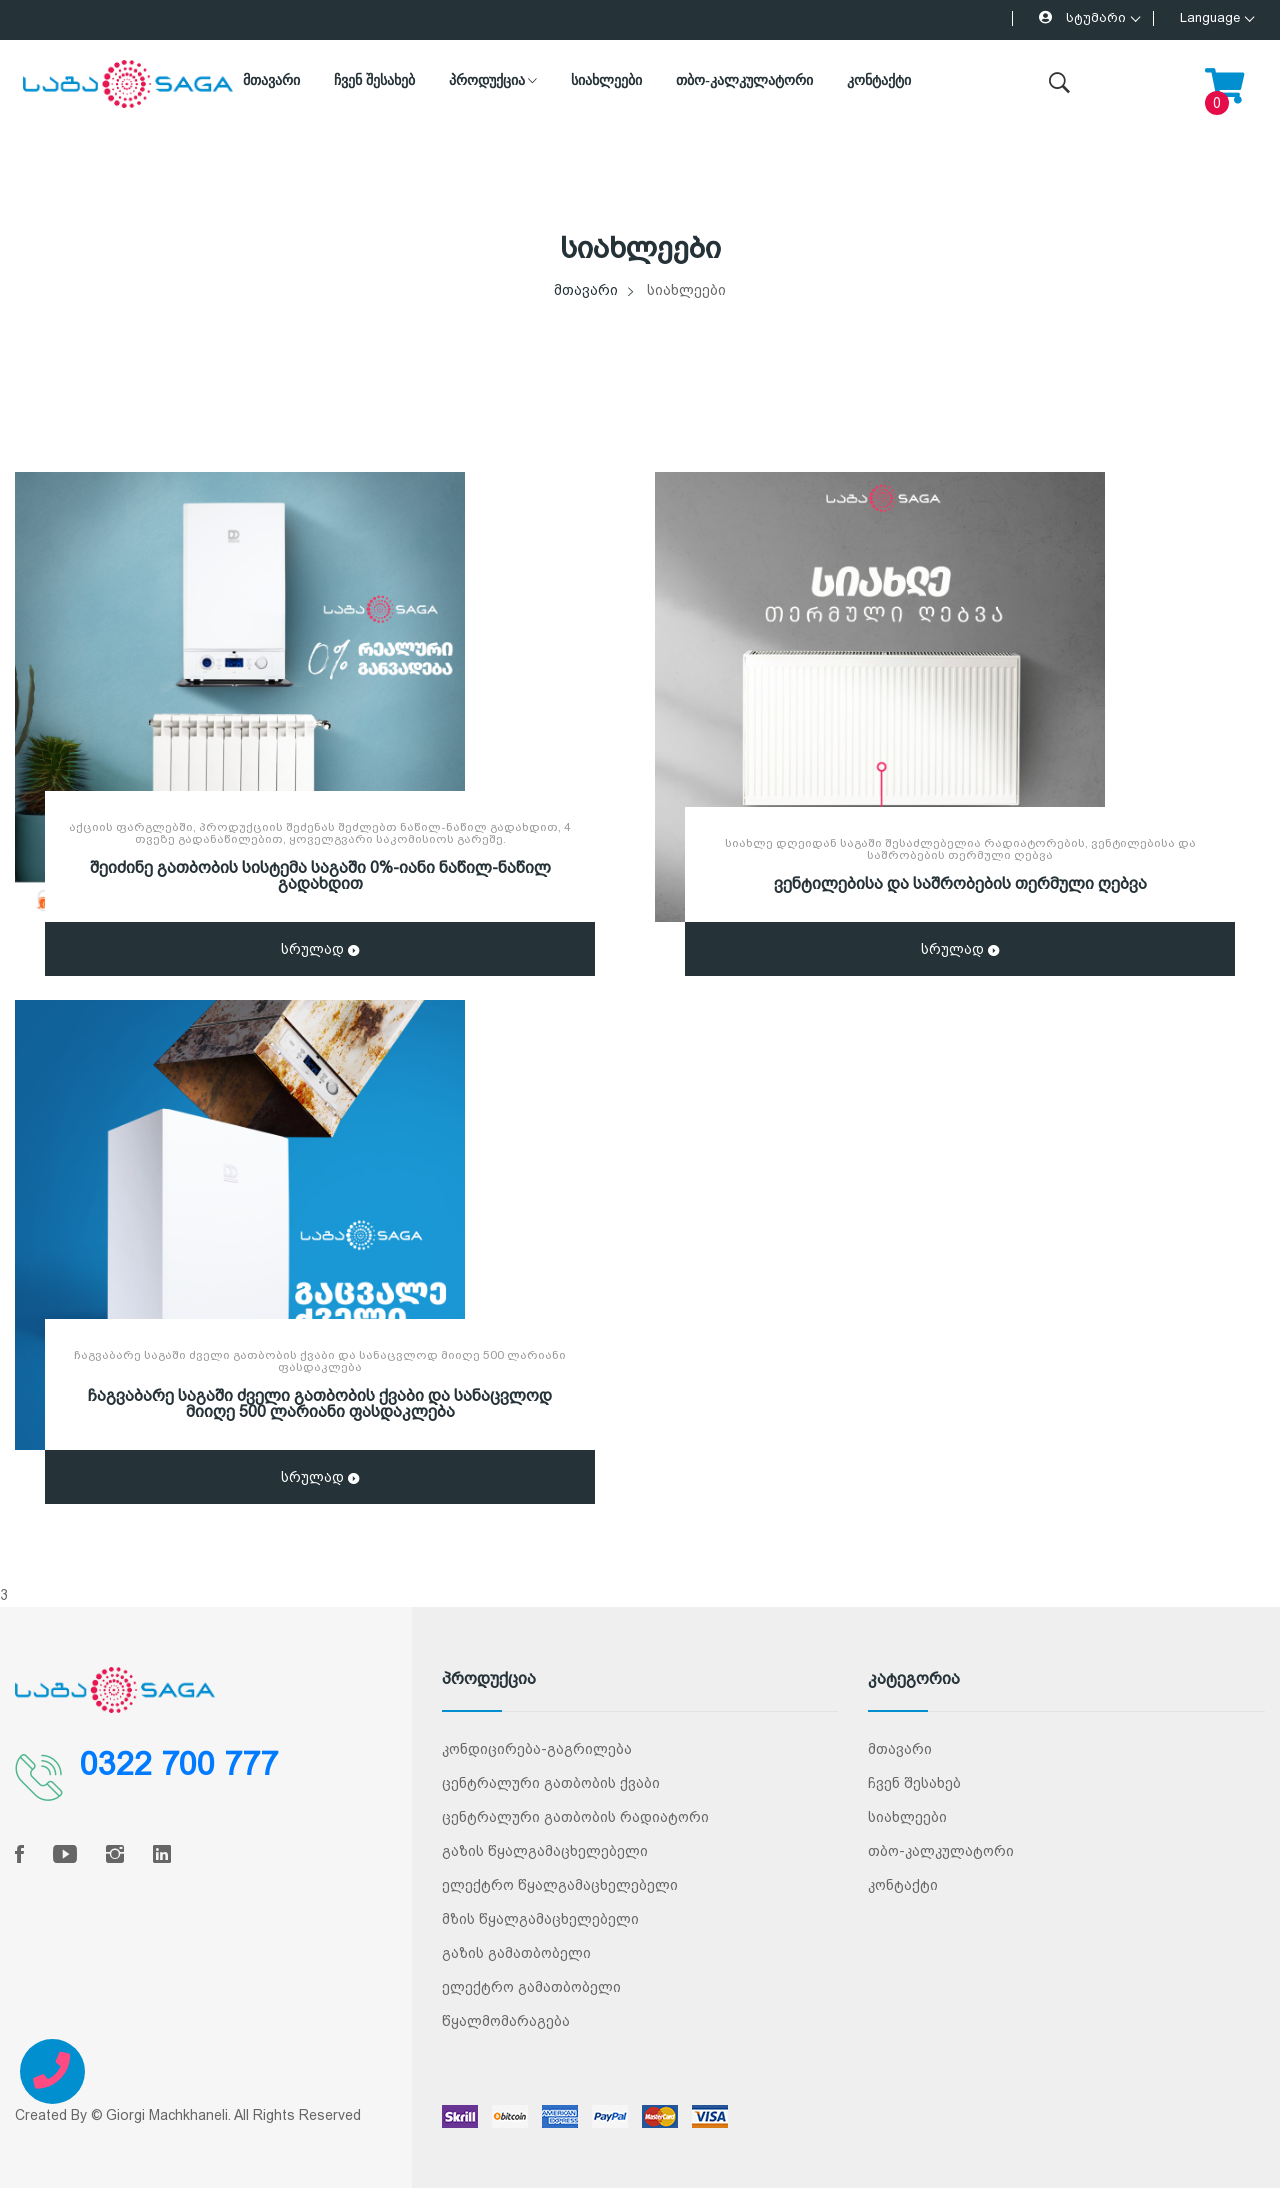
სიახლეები (606, 80)
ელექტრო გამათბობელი (531, 1987)
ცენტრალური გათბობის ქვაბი (551, 1783)
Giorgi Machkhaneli (167, 2115)
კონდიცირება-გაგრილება (537, 1749)
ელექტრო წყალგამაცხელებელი (560, 1885)
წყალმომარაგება (506, 2021)
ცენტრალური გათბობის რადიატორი (575, 1817)
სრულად (320, 951)
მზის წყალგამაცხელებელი (540, 1919)
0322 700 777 (179, 1764)
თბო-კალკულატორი (744, 80)
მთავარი (271, 80)
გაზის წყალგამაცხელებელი (545, 1851)
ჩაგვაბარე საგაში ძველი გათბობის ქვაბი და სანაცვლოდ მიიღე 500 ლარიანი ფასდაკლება (320, 1361)
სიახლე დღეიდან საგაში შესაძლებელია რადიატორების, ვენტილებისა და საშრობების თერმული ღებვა (960, 849)
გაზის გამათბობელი (516, 1953)
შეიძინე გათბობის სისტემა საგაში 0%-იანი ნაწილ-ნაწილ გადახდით (320, 875)
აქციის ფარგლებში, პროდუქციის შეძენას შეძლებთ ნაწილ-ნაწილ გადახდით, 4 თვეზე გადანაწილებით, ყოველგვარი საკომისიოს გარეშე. (320, 833)
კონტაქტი (879, 80)
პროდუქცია (493, 81)
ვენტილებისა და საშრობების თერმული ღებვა (960, 883)
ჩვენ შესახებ (374, 80)
